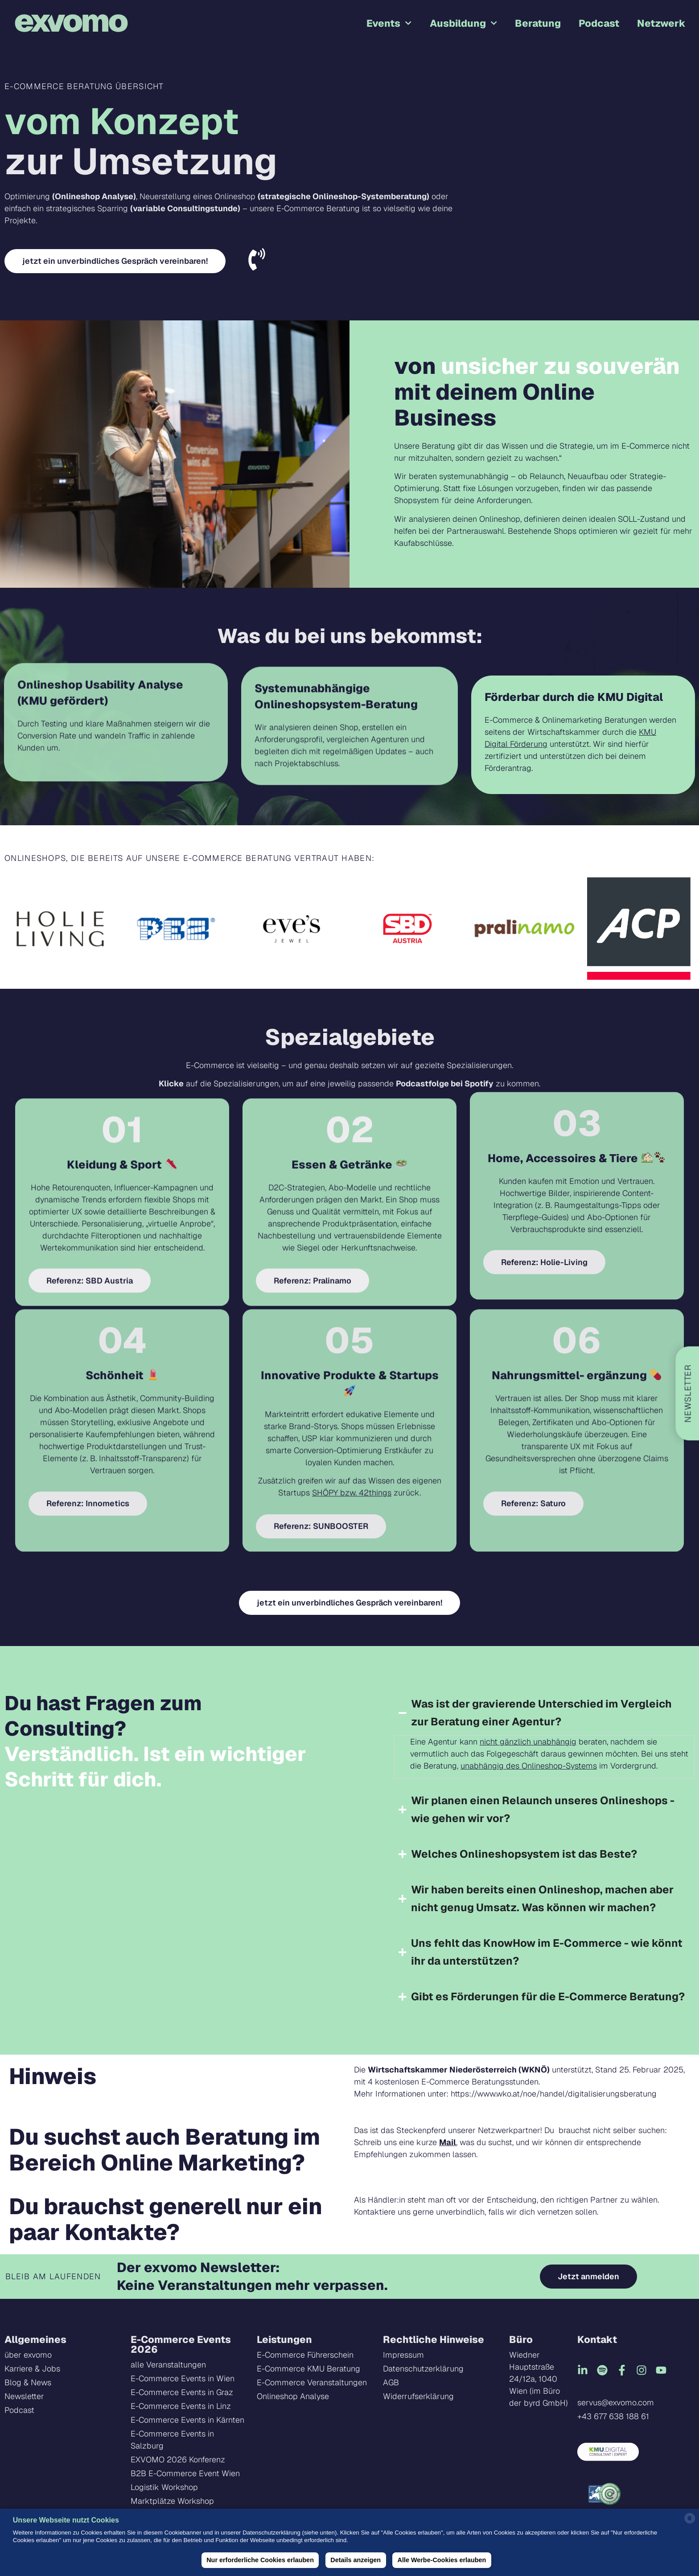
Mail (447, 2142)
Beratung (538, 23)
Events (388, 23)
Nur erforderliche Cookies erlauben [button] (260, 2560)
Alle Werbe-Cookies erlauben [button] (442, 2560)
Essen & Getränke (350, 979)
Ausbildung (463, 23)
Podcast (599, 23)
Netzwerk (661, 23)
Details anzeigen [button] (355, 2560)
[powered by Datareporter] (690, 2522)
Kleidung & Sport (122, 979)
